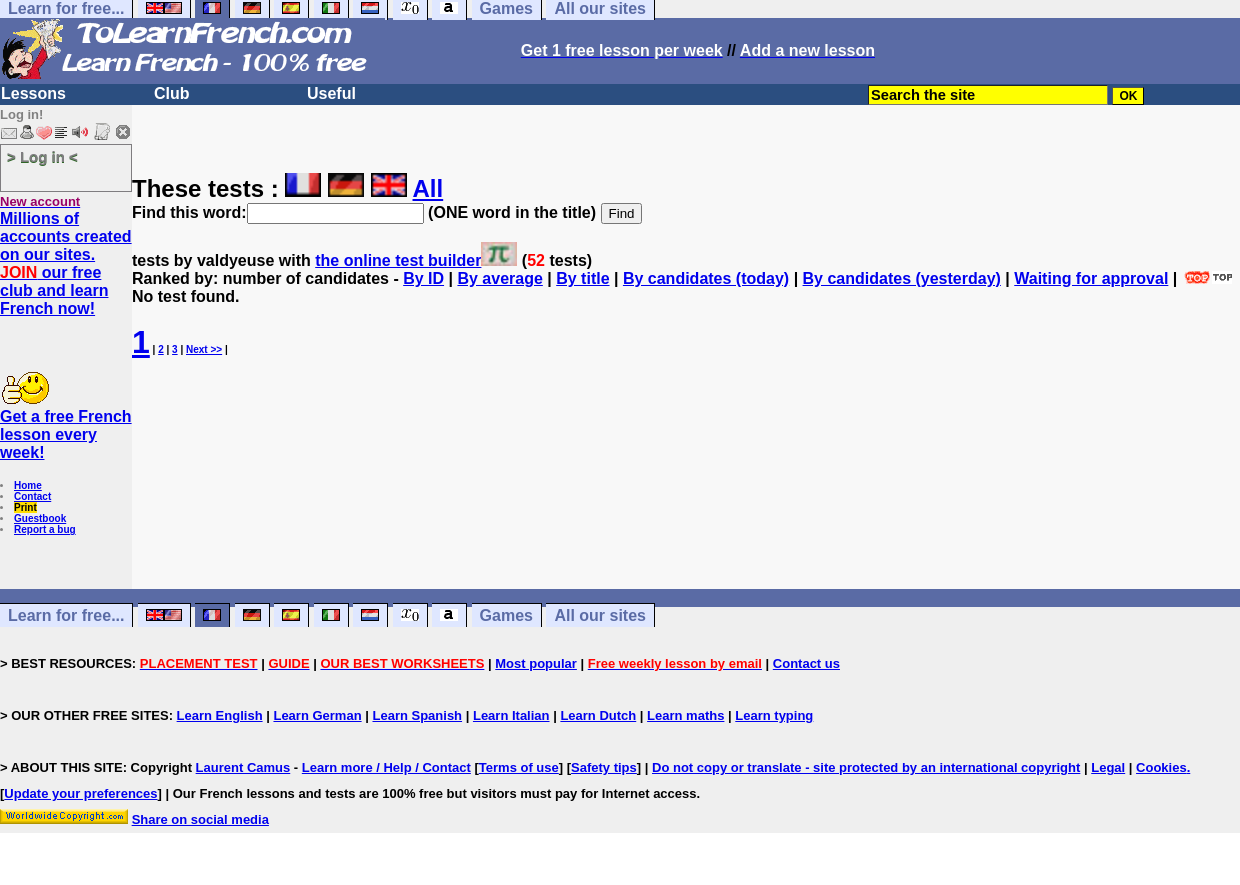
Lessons (33, 93)
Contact (32, 496)
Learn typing (774, 715)
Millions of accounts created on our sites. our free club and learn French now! (66, 263)
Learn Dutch (598, 715)
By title (582, 278)
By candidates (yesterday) (902, 278)
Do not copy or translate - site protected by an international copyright (866, 767)
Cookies (1161, 767)
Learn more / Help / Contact (386, 767)
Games (506, 615)
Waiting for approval (1091, 278)
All (428, 188)
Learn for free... (66, 615)
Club (172, 93)
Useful (331, 93)
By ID (423, 278)
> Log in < (42, 156)
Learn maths (685, 715)
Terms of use (519, 767)
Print (25, 507)
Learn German (317, 715)
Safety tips (604, 767)
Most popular (536, 663)
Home (28, 485)
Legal (1108, 767)
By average (499, 278)
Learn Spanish (417, 715)
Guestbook (40, 518)
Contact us (806, 663)
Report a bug (45, 529)
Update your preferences (80, 793)
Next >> (204, 349)
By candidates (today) (706, 278)
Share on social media (200, 819)
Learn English (220, 715)
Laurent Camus (243, 767)
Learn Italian (511, 715)
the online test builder (398, 260)
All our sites (600, 615)
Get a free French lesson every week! (66, 434)
